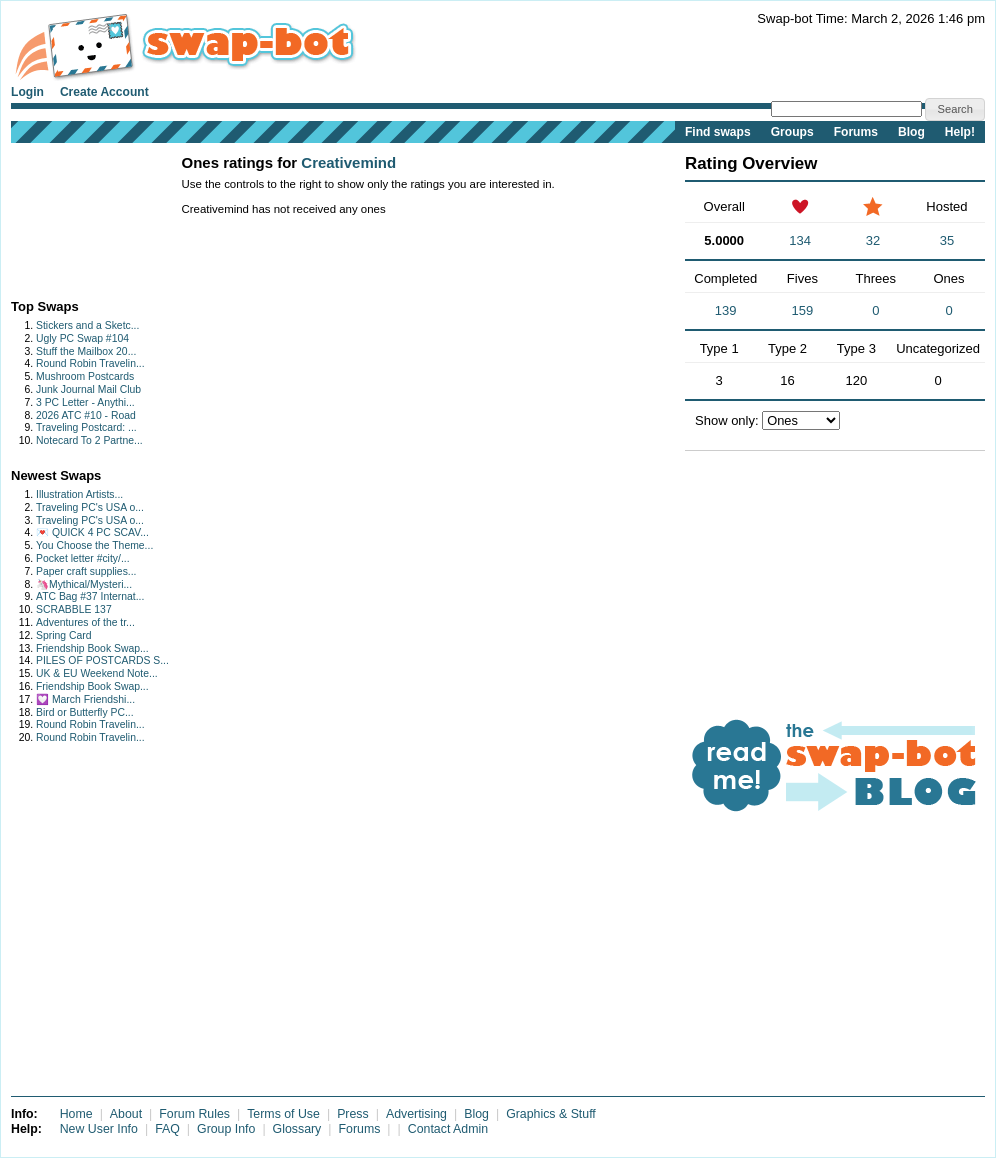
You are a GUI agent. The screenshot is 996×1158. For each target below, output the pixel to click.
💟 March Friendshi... (85, 699)
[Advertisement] (73, 216)
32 (873, 240)
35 (947, 240)
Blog (911, 132)
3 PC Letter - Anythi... (85, 402)
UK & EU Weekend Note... (97, 673)
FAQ (167, 1129)
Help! (960, 132)
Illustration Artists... (79, 494)
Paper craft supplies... (86, 571)
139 (726, 310)
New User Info (99, 1129)
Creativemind (348, 162)
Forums (856, 132)
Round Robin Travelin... (90, 363)
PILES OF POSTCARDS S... (102, 660)
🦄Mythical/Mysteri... (84, 584)
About (126, 1114)
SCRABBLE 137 (74, 609)
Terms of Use (283, 1114)
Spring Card (63, 635)
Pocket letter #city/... (83, 558)
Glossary (297, 1129)
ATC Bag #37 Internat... (90, 596)
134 (800, 240)
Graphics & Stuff (551, 1114)
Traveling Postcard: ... (86, 427)
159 (803, 310)
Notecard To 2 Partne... (89, 440)
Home (76, 1114)
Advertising (416, 1114)
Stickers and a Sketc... (87, 325)
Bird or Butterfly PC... (85, 712)
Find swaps (718, 132)
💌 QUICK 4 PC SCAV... (92, 532)
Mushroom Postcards (85, 376)
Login (27, 92)
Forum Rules (194, 1114)
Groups (792, 132)
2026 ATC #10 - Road (86, 415)
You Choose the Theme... (94, 545)
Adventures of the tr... (85, 622)
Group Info (226, 1129)
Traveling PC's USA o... (90, 507)
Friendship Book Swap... (92, 648)
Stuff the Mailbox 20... (86, 351)
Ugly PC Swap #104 (82, 338)
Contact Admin (448, 1129)
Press (353, 1114)
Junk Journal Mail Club (88, 389)
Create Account (104, 92)
